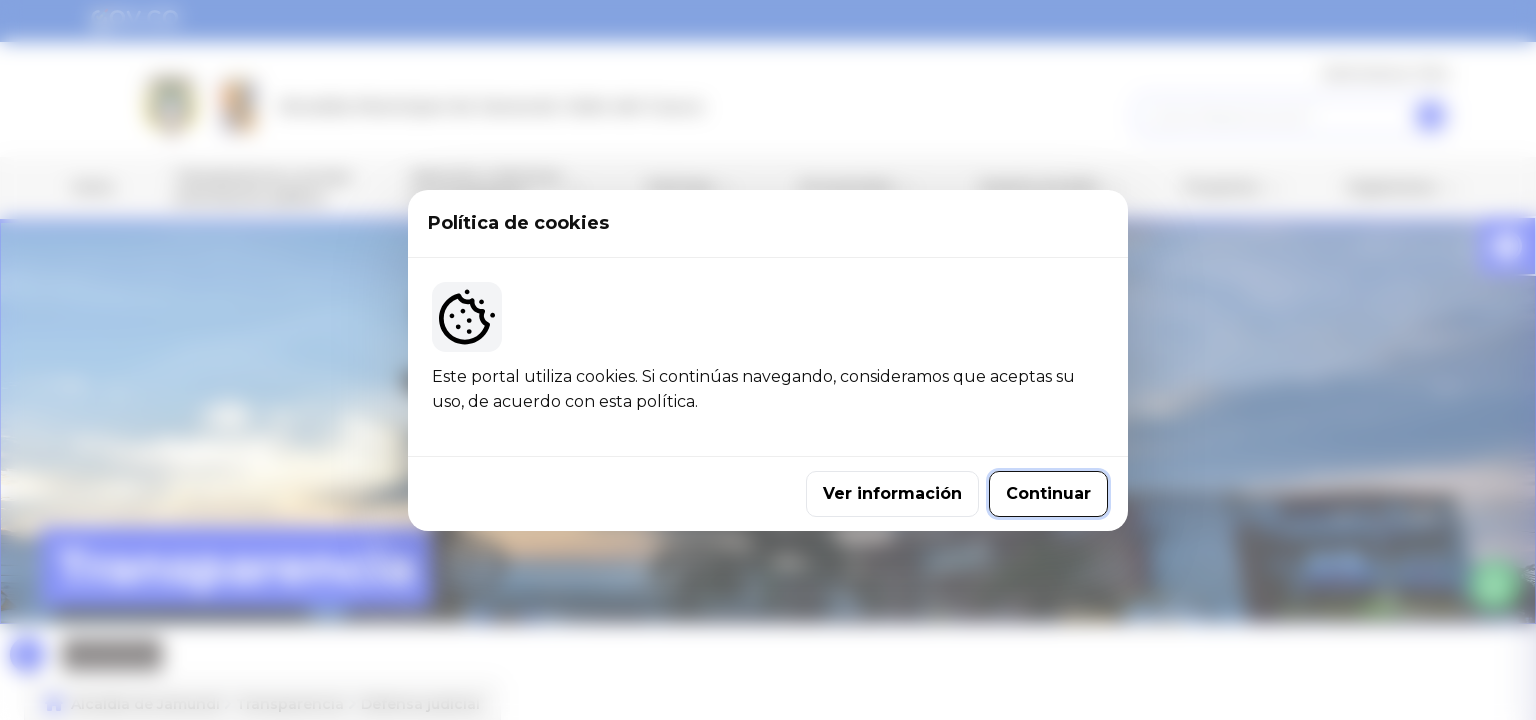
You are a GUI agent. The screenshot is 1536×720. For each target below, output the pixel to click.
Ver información (892, 493)
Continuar (1048, 493)
